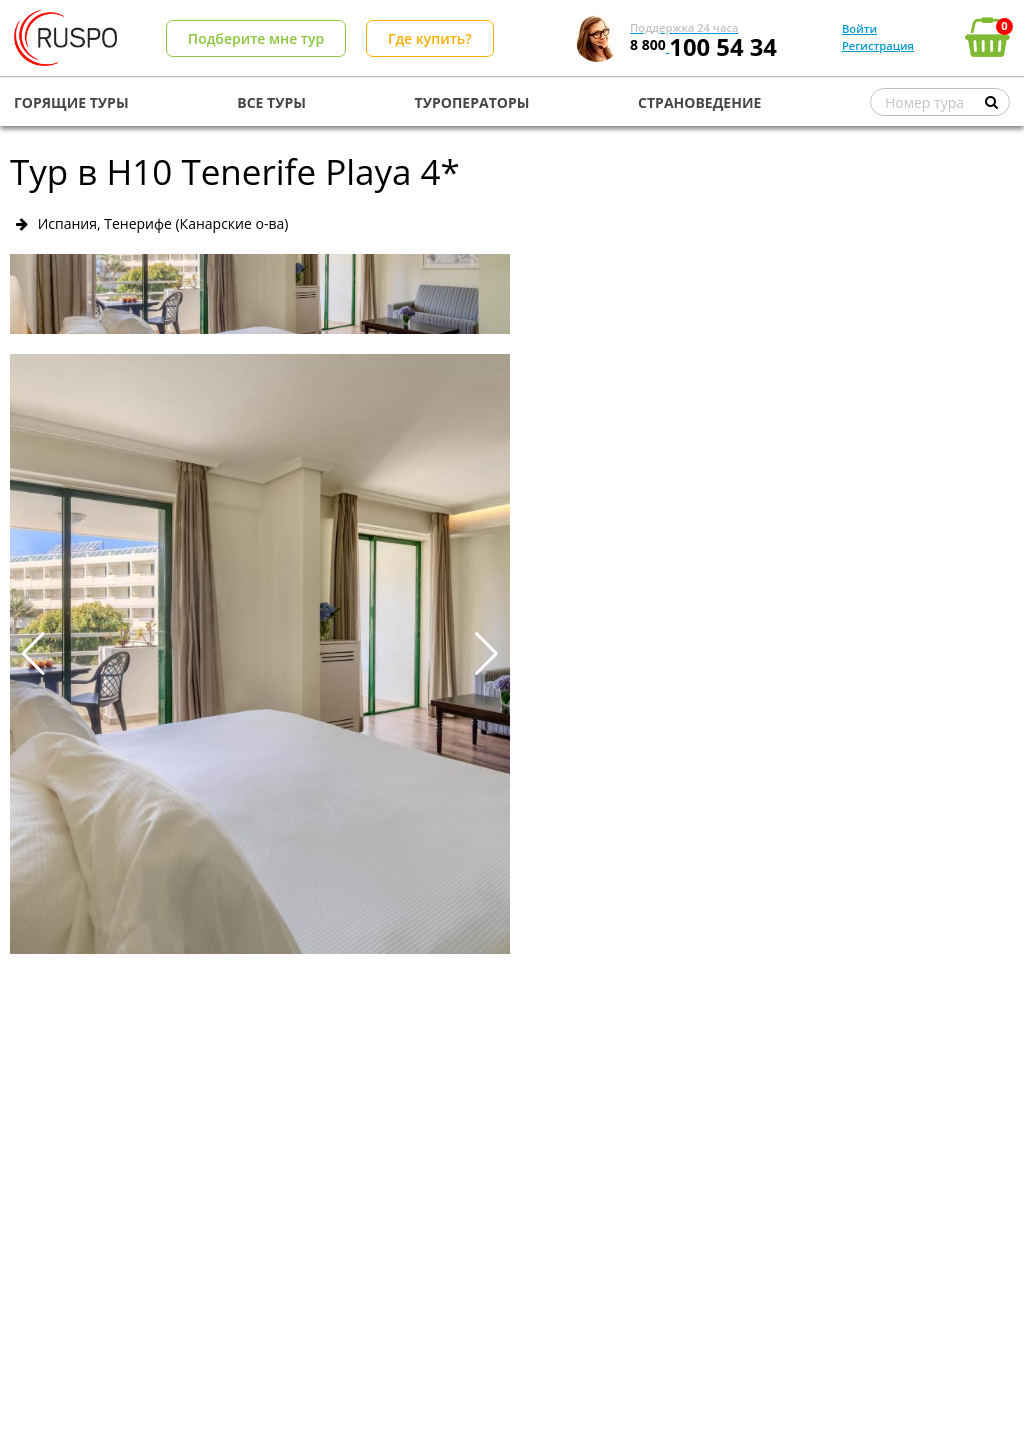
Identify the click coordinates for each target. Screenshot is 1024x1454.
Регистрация (878, 45)
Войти (859, 28)
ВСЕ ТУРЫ (271, 102)
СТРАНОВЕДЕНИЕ (699, 102)
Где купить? (430, 38)
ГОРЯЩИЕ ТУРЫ (71, 102)
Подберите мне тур (256, 38)
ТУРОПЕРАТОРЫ (472, 102)
